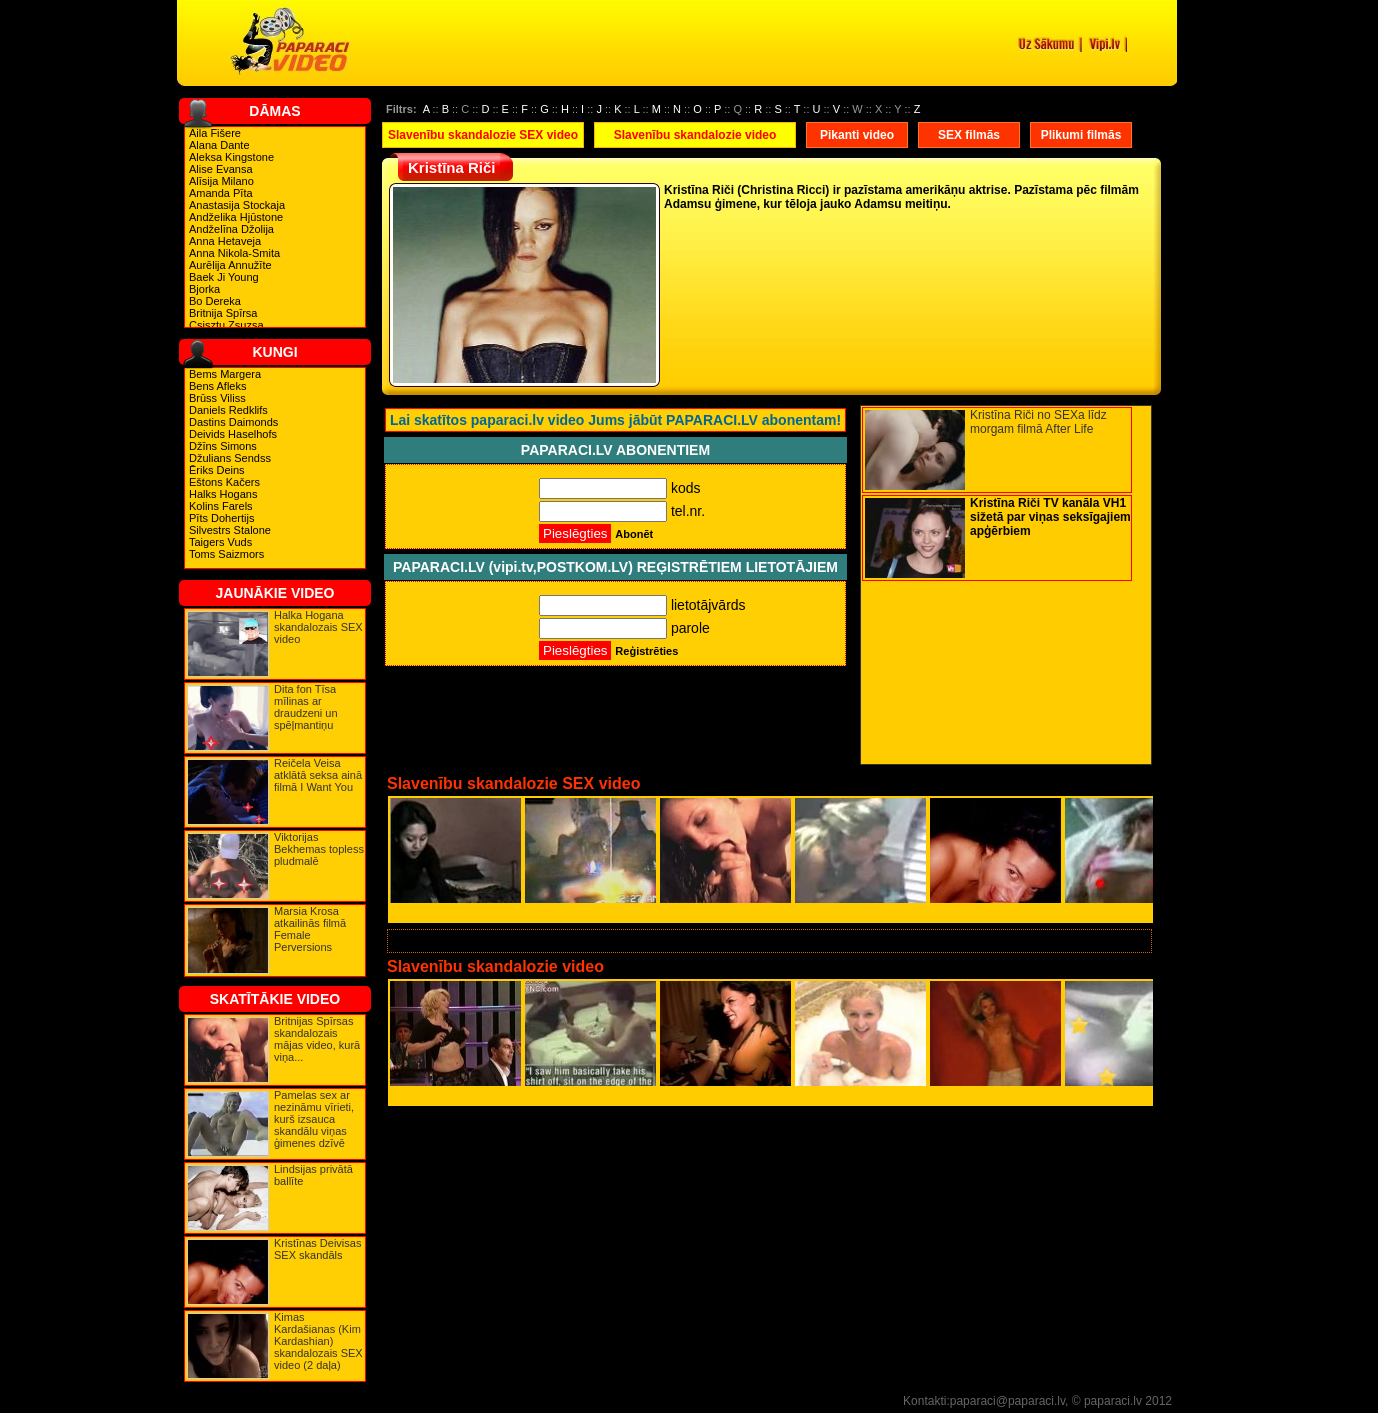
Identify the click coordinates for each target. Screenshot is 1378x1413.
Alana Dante (219, 145)
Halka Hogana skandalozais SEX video (318, 627)
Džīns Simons (223, 446)
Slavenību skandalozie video (695, 135)
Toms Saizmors (226, 554)
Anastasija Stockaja (237, 205)
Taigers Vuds (220, 542)
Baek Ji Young (224, 277)
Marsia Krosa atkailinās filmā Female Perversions (310, 929)
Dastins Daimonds (233, 422)
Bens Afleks (217, 386)
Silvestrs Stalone (230, 530)
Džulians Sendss (230, 458)
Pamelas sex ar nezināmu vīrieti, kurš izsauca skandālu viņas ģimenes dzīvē (314, 1119)
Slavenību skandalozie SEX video (483, 135)
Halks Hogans (223, 494)
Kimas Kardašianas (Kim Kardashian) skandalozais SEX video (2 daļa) (318, 1341)
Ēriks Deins (217, 470)
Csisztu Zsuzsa (226, 325)
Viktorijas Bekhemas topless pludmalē (319, 849)
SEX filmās (969, 135)
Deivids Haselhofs (233, 434)
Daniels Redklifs (228, 410)
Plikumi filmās (1081, 135)
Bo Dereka (215, 301)
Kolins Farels (221, 506)
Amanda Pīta (221, 193)
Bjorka (204, 289)
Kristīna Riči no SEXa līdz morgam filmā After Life (1038, 422)
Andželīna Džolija (231, 229)
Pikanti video (857, 135)
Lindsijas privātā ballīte (313, 1175)
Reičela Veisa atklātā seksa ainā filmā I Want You (318, 775)
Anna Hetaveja (225, 241)
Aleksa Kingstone (231, 157)
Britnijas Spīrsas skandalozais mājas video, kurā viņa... (317, 1039)
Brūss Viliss (217, 398)
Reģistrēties (646, 651)
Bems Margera (225, 374)
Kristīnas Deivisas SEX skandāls (317, 1249)
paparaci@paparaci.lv (1007, 1401)
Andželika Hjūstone (236, 217)
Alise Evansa (221, 169)
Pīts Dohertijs (221, 518)
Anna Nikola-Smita (234, 253)
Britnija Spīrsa (223, 313)
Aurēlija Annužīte (230, 265)
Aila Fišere (215, 133)
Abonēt (634, 534)
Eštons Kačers (224, 482)
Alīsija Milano (221, 181)
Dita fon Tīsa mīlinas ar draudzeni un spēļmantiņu (306, 707)
